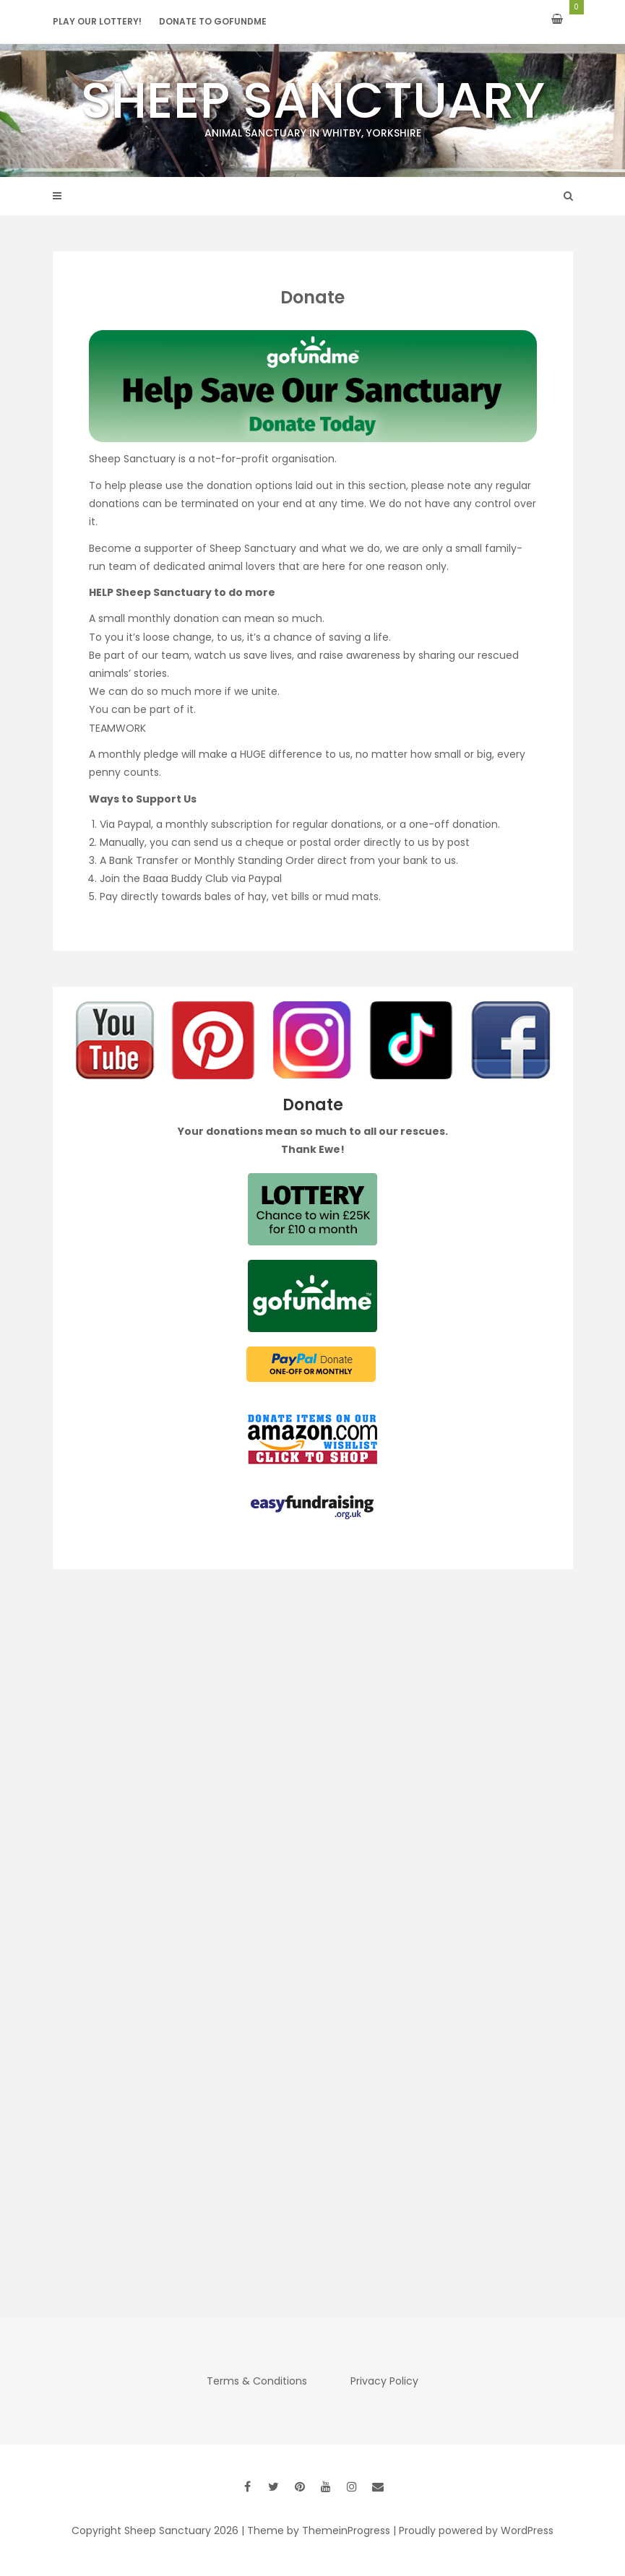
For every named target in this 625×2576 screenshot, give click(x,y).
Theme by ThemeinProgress (318, 2530)
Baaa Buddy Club (185, 878)
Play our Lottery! (97, 21)
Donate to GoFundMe (213, 21)
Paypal (134, 824)
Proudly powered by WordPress (476, 2530)
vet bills (290, 896)
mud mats (352, 896)
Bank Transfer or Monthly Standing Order (211, 860)
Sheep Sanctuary (313, 102)
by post (452, 842)
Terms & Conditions (257, 2381)
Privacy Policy (384, 2381)
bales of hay (235, 896)
